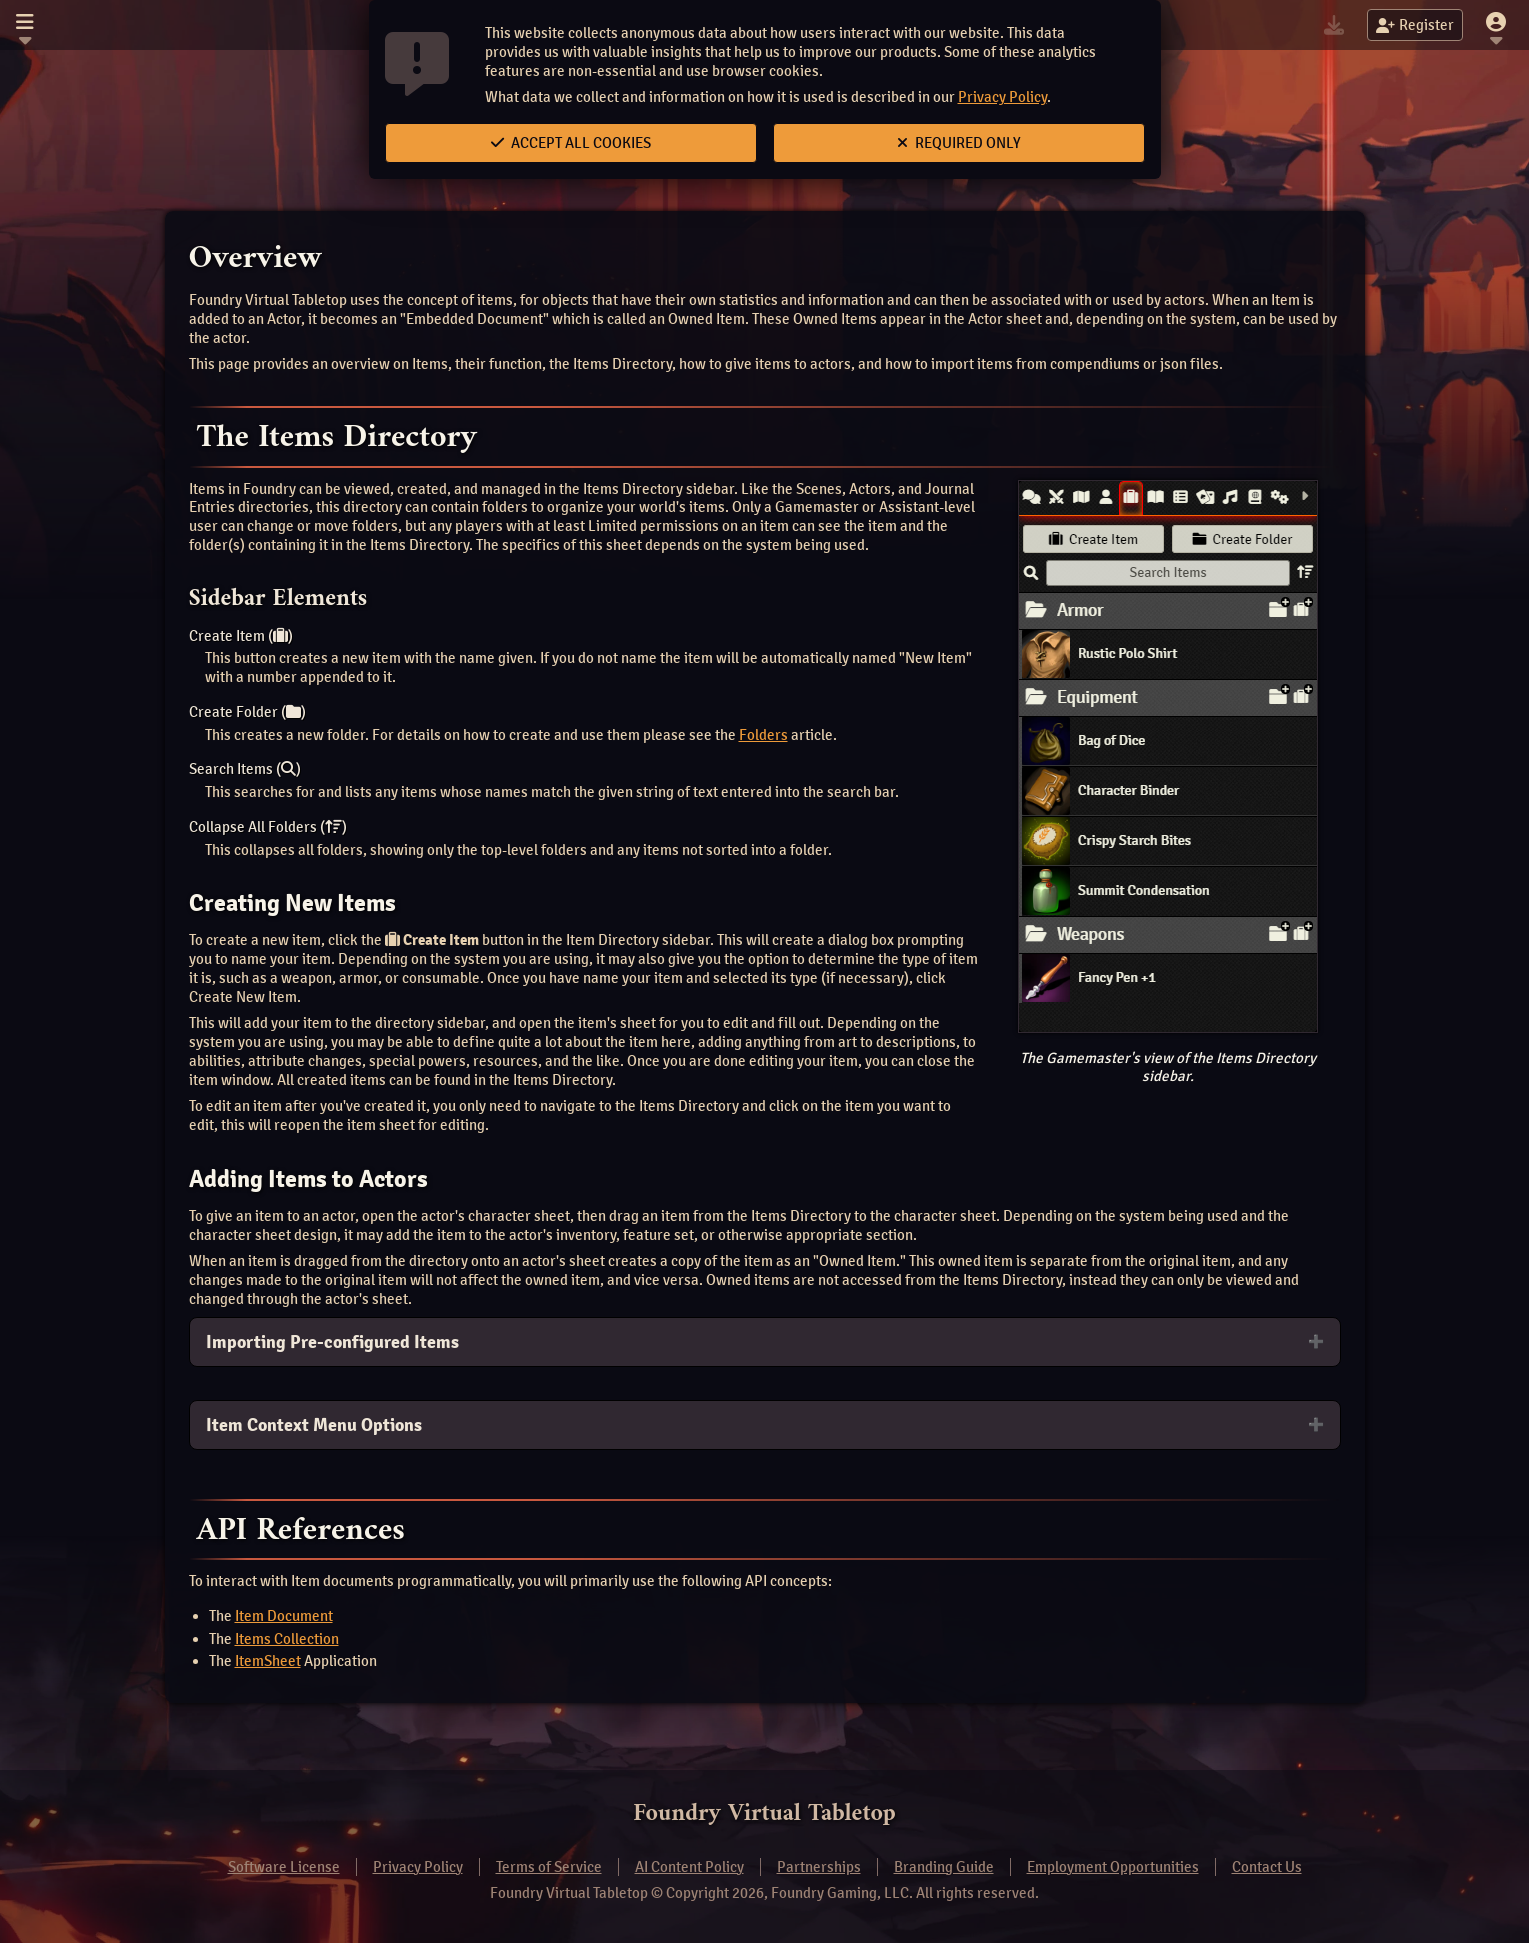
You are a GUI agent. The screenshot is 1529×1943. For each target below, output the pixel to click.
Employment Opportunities (1113, 1867)
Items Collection (287, 1639)
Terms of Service (549, 1867)
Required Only (959, 143)
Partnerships (819, 1867)
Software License (284, 1867)
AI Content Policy (689, 1867)
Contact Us (1267, 1867)
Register (1415, 25)
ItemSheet (268, 1661)
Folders (763, 735)
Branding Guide (944, 1867)
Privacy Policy (1002, 97)
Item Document (284, 1616)
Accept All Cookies (571, 143)
